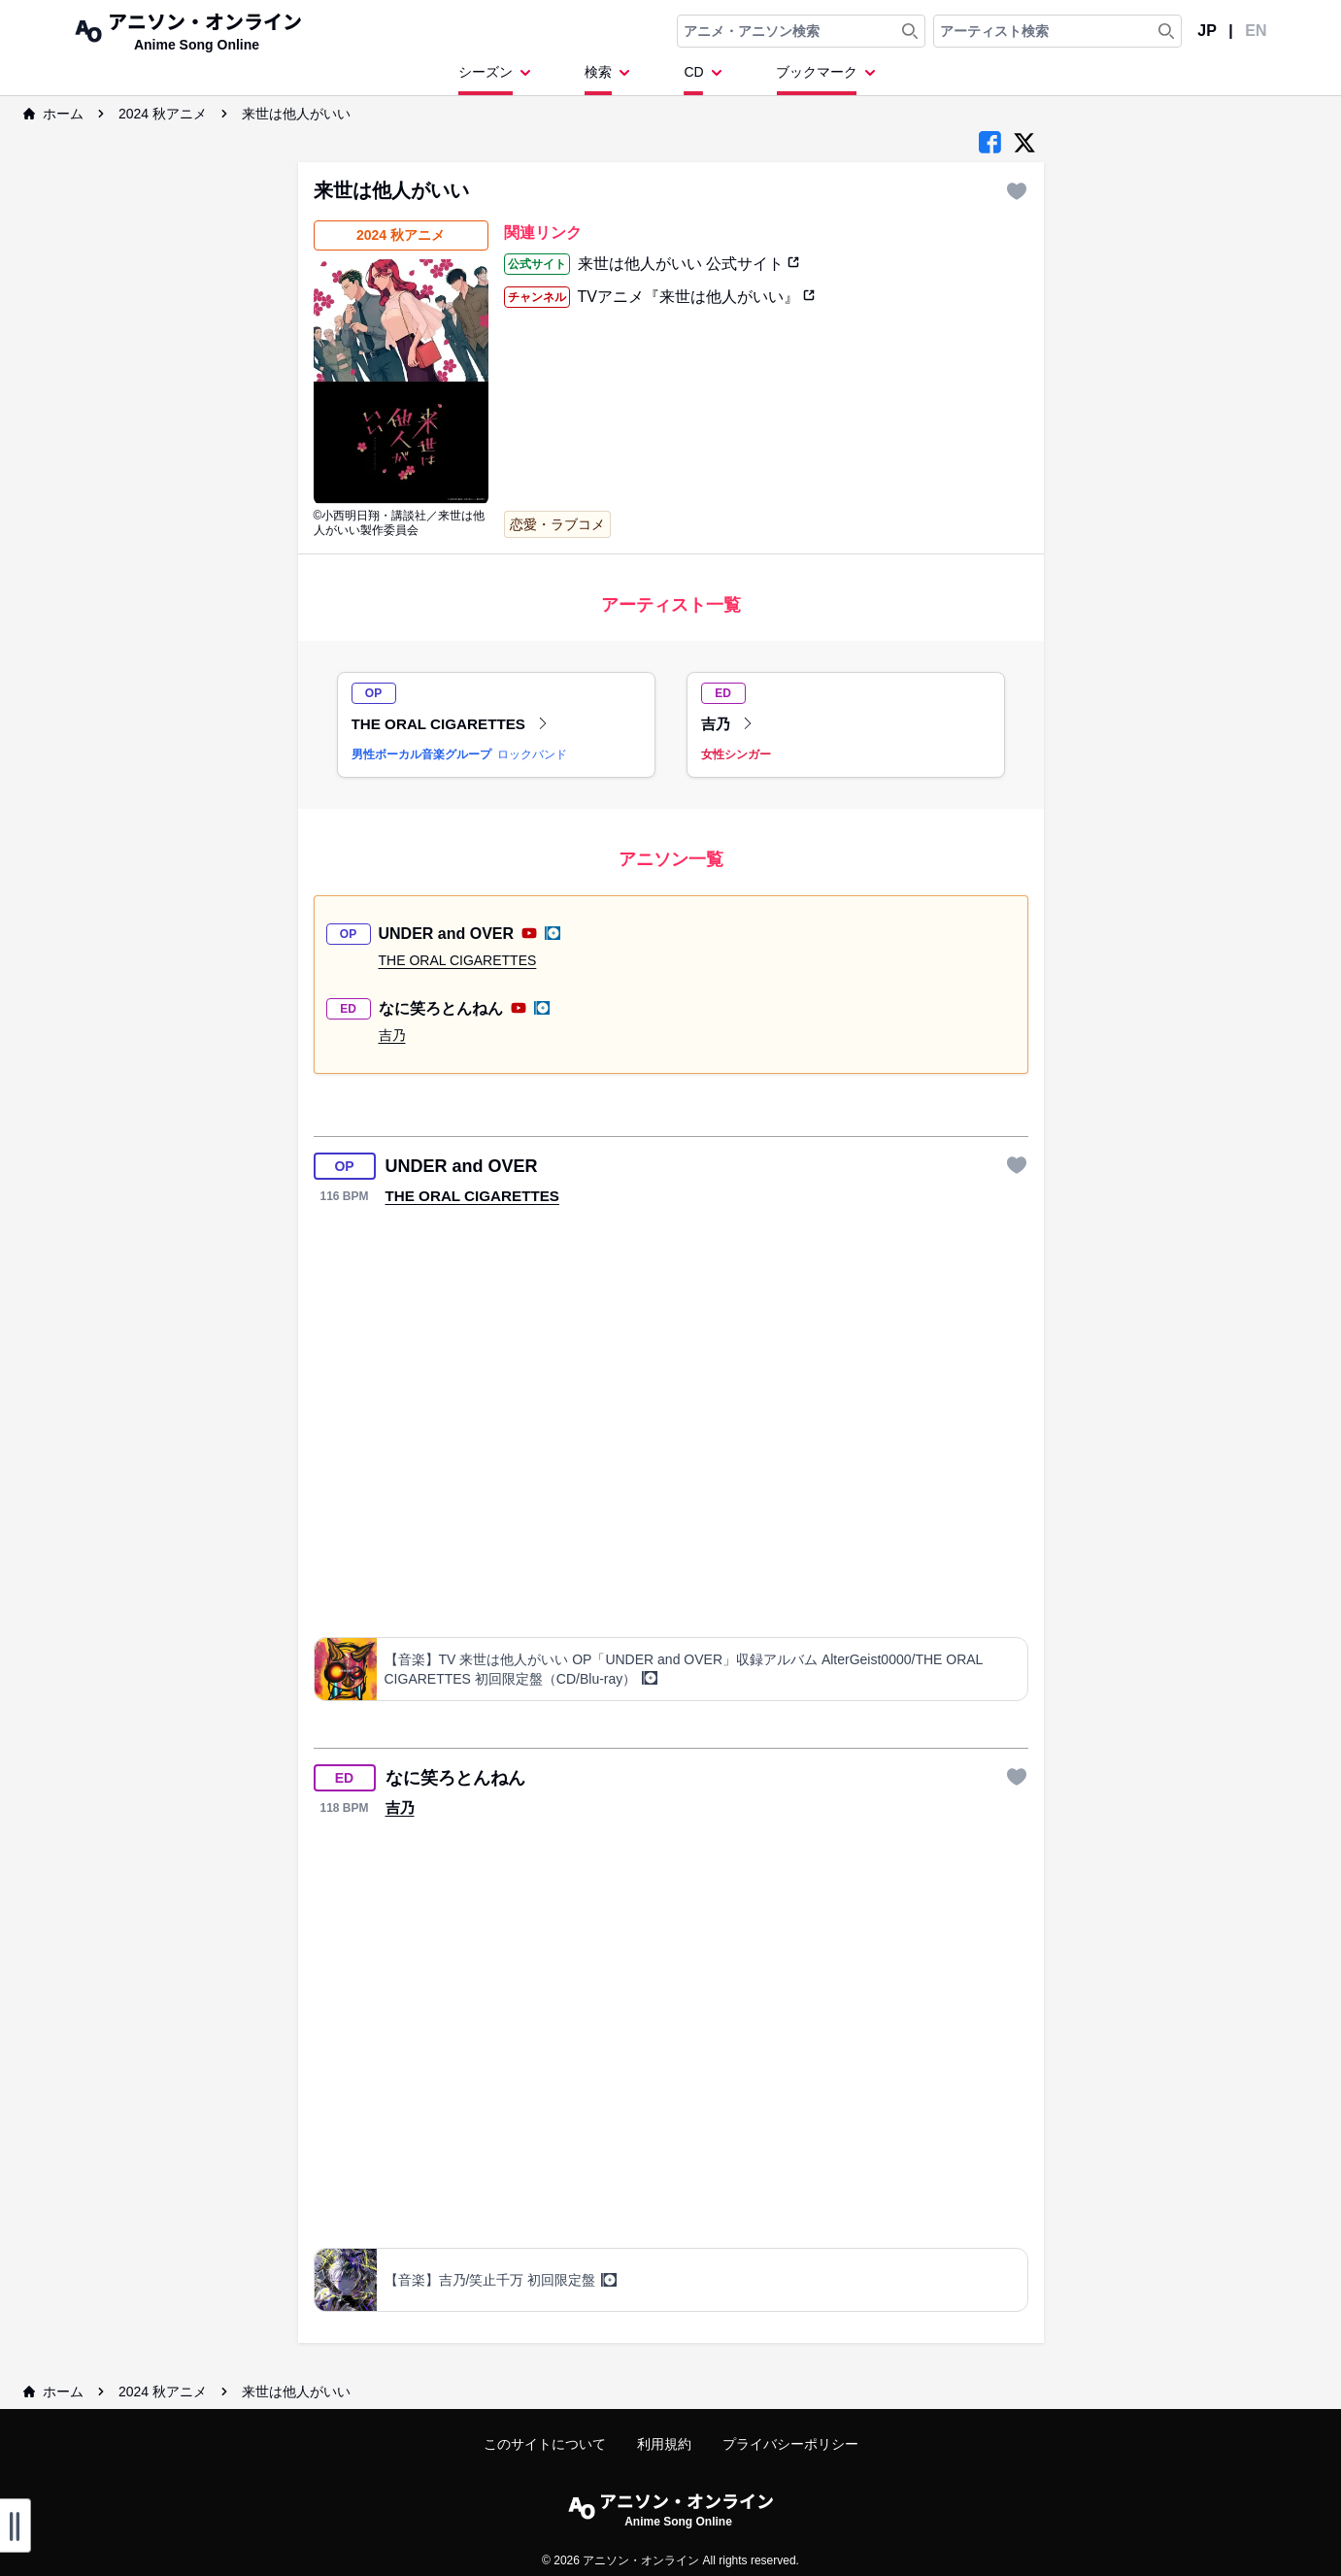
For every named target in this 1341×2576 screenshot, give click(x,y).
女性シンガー (736, 754)
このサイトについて (545, 2444)
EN (1255, 30)
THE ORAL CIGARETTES (451, 724)
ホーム (53, 113)
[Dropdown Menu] (498, 78)
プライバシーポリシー (790, 2444)
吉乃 (727, 724)
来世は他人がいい (296, 113)
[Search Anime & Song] (910, 31)
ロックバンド (532, 754)
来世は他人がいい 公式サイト (689, 263)
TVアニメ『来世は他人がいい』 (697, 296)
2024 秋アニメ (162, 113)
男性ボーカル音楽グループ (421, 754)
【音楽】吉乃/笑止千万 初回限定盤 (501, 2280)
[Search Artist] (1166, 31)
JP (1207, 30)
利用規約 (664, 2444)
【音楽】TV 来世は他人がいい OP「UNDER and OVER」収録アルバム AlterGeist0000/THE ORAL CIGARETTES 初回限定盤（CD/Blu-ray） (684, 1669)
